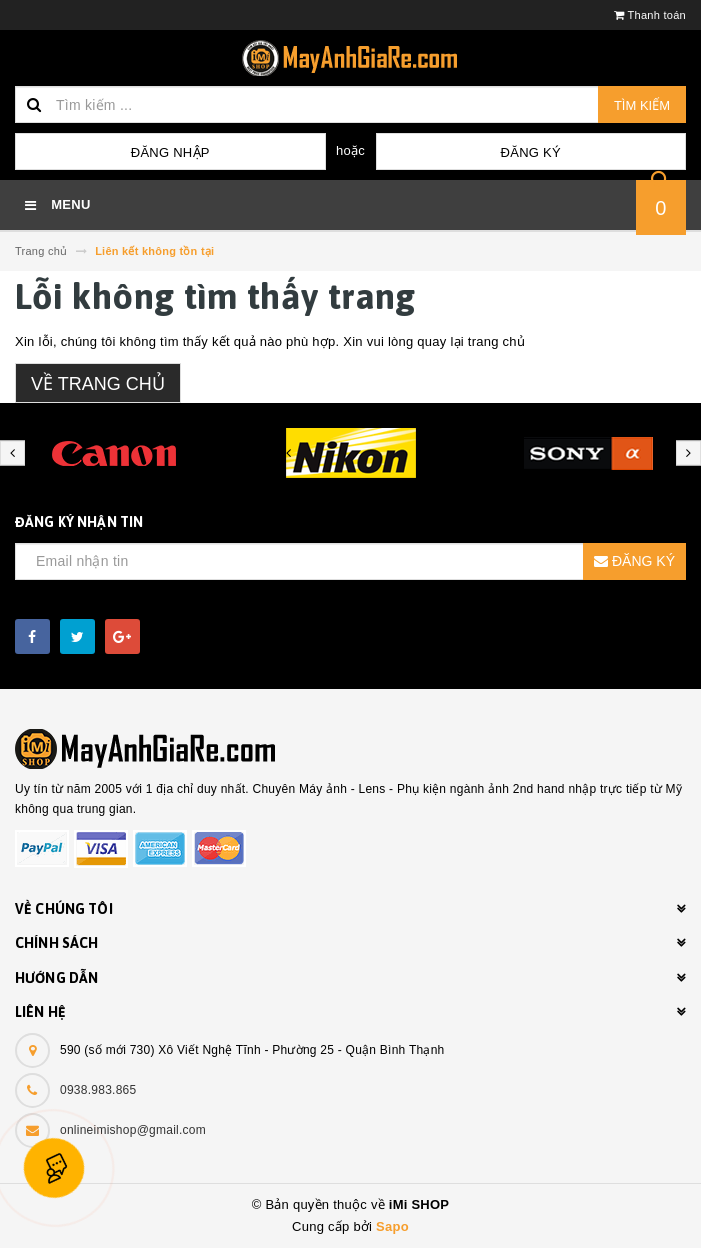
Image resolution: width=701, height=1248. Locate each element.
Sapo (392, 1226)
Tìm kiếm (642, 105)
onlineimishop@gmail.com (133, 1130)
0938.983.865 (98, 1090)
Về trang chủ (98, 384)
